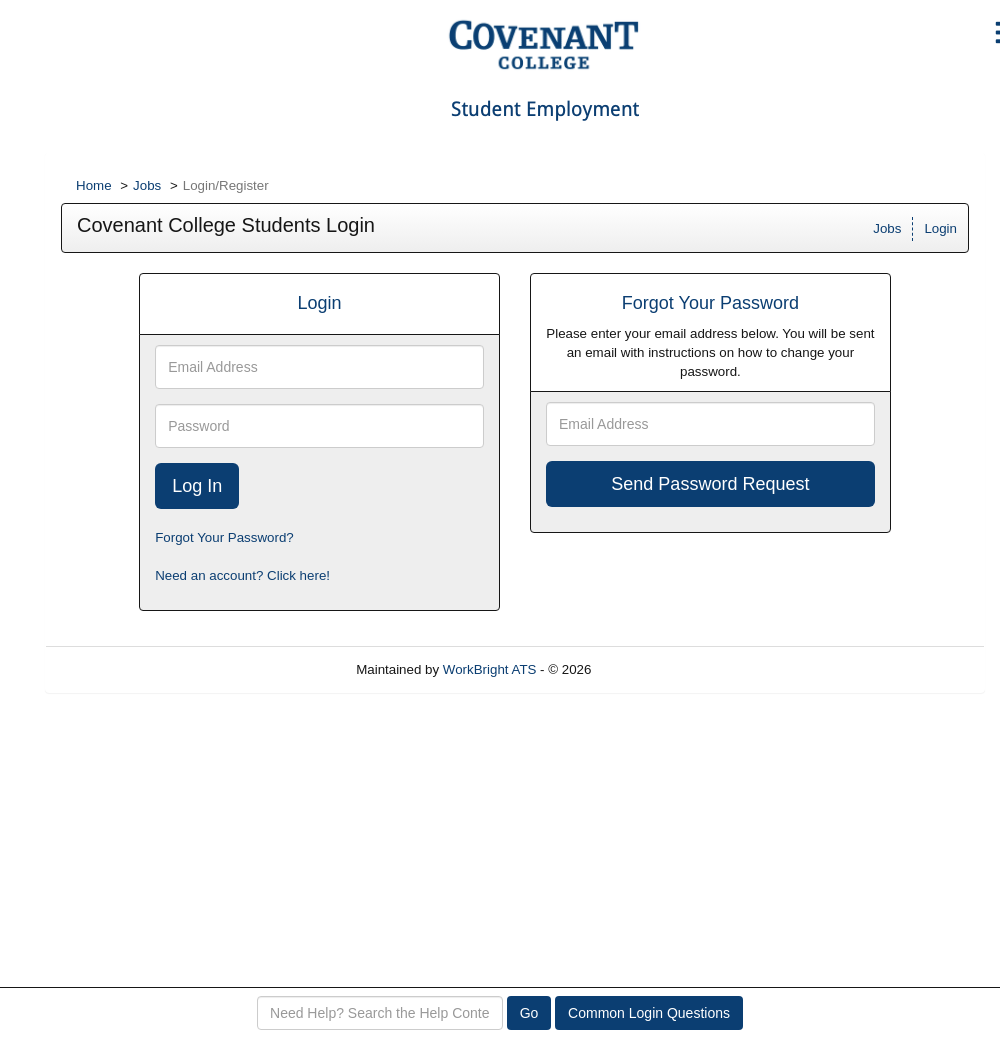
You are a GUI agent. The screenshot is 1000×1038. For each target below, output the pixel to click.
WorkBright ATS (490, 669)
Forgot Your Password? (224, 537)
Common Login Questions (649, 1013)
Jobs (147, 185)
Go (529, 1013)
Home (94, 185)
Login (940, 228)
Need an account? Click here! (242, 575)
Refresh (650, 669)
